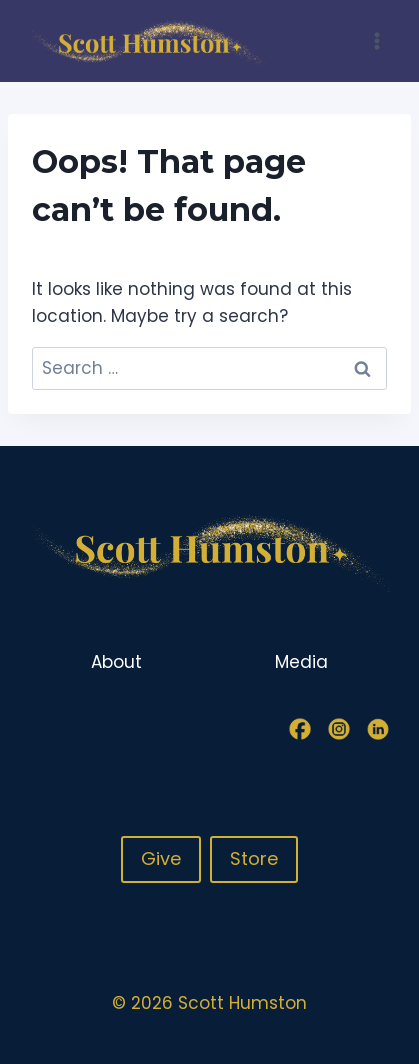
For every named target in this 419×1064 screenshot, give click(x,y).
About (116, 662)
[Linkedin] (378, 729)
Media (301, 662)
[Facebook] (300, 729)
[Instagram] (339, 729)
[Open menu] (376, 40)
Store (254, 858)
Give (161, 858)
